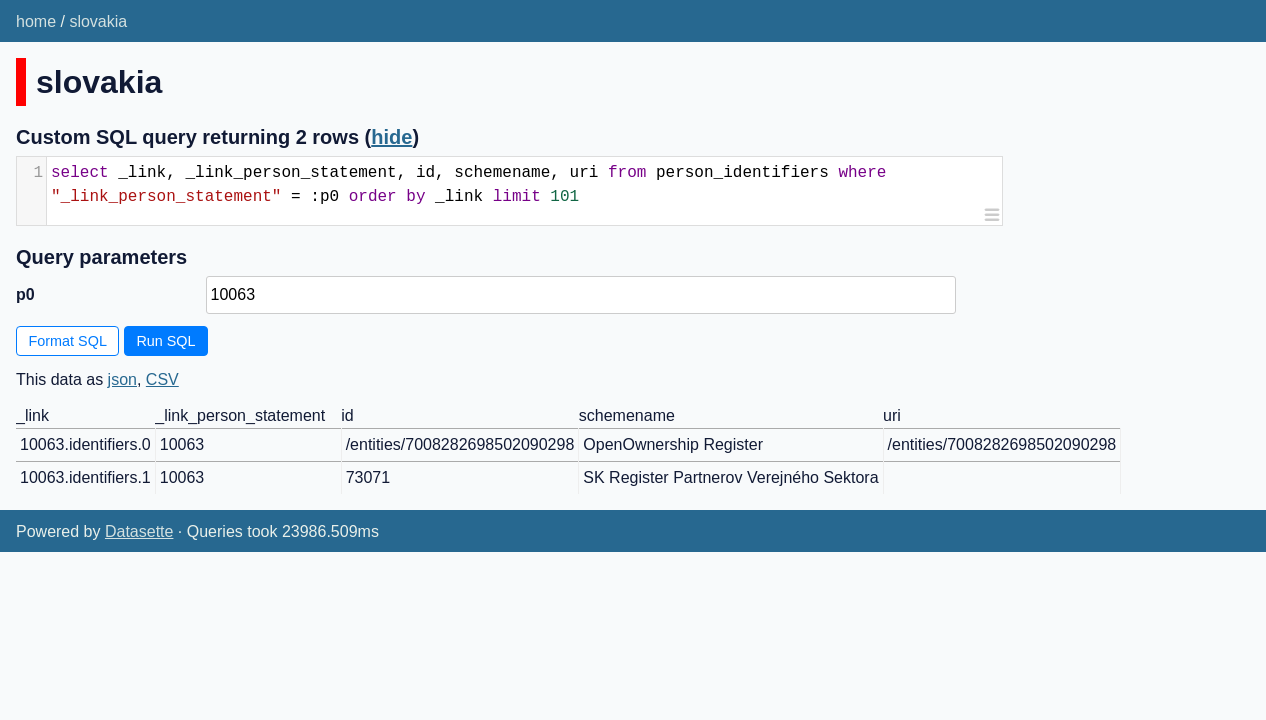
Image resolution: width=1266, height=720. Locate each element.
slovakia (98, 21)
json (122, 379)
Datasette (139, 531)
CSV (162, 379)
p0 (25, 294)
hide (391, 137)
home (36, 21)
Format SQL (68, 341)
